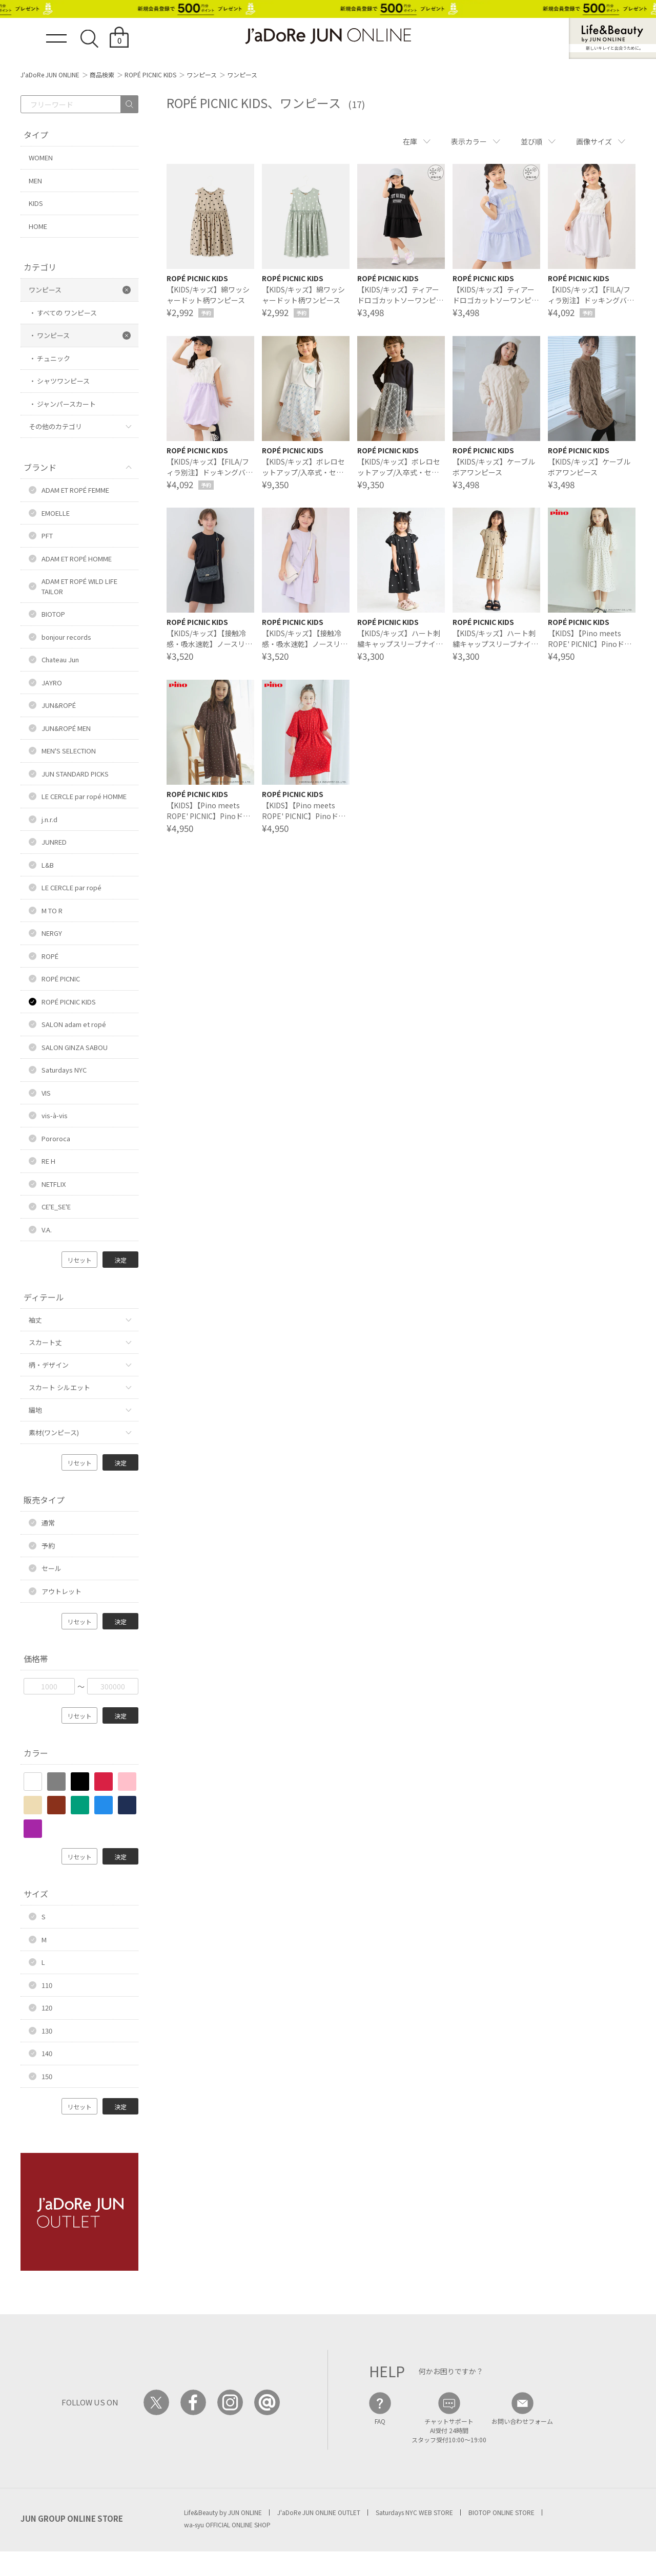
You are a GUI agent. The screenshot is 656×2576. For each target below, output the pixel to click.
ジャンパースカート (66, 404)
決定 (120, 1259)
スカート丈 (45, 1342)
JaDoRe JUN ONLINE (328, 36)
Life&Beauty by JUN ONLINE (223, 2512)
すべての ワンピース (67, 313)
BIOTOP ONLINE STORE (501, 2512)
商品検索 (102, 74)
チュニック (53, 358)
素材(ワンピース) (54, 1432)
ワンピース (202, 74)
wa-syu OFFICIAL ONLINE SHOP (227, 2524)
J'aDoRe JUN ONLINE (49, 74)
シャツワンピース (63, 381)
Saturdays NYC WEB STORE (414, 2512)
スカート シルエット (59, 1387)
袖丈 (35, 1320)
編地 (35, 1410)
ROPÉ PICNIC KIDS (150, 74)
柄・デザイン (49, 1365)
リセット (79, 1259)
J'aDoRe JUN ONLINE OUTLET (318, 2512)
